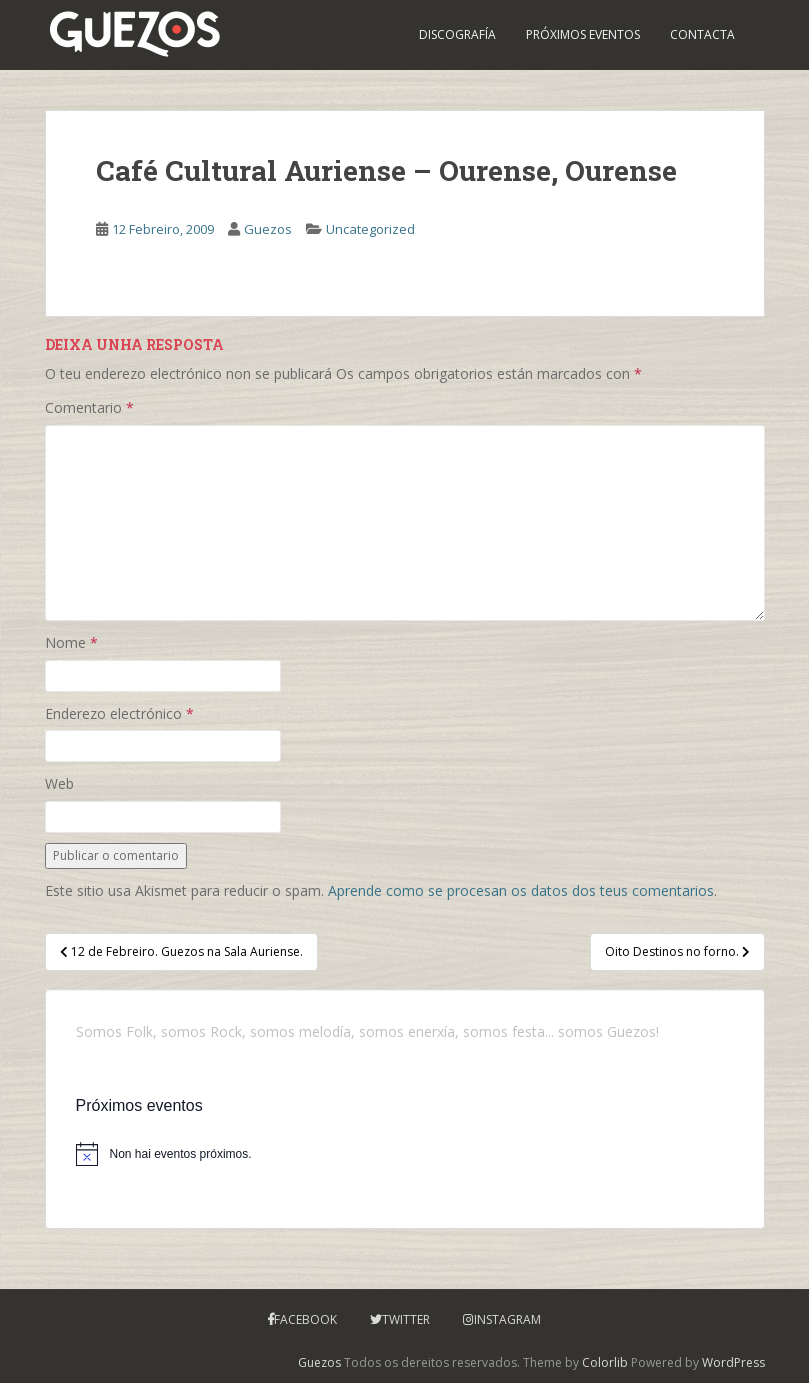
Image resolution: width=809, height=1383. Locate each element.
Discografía (457, 34)
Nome (71, 642)
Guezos (268, 229)
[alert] (405, 1154)
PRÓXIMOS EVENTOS (583, 34)
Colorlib (605, 1362)
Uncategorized (370, 229)
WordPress (733, 1362)
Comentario (89, 407)
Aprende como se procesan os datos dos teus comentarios (521, 890)
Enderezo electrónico (119, 713)
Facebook (305, 1319)
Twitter (406, 1319)
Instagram (507, 1319)
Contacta (702, 34)
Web (59, 783)
